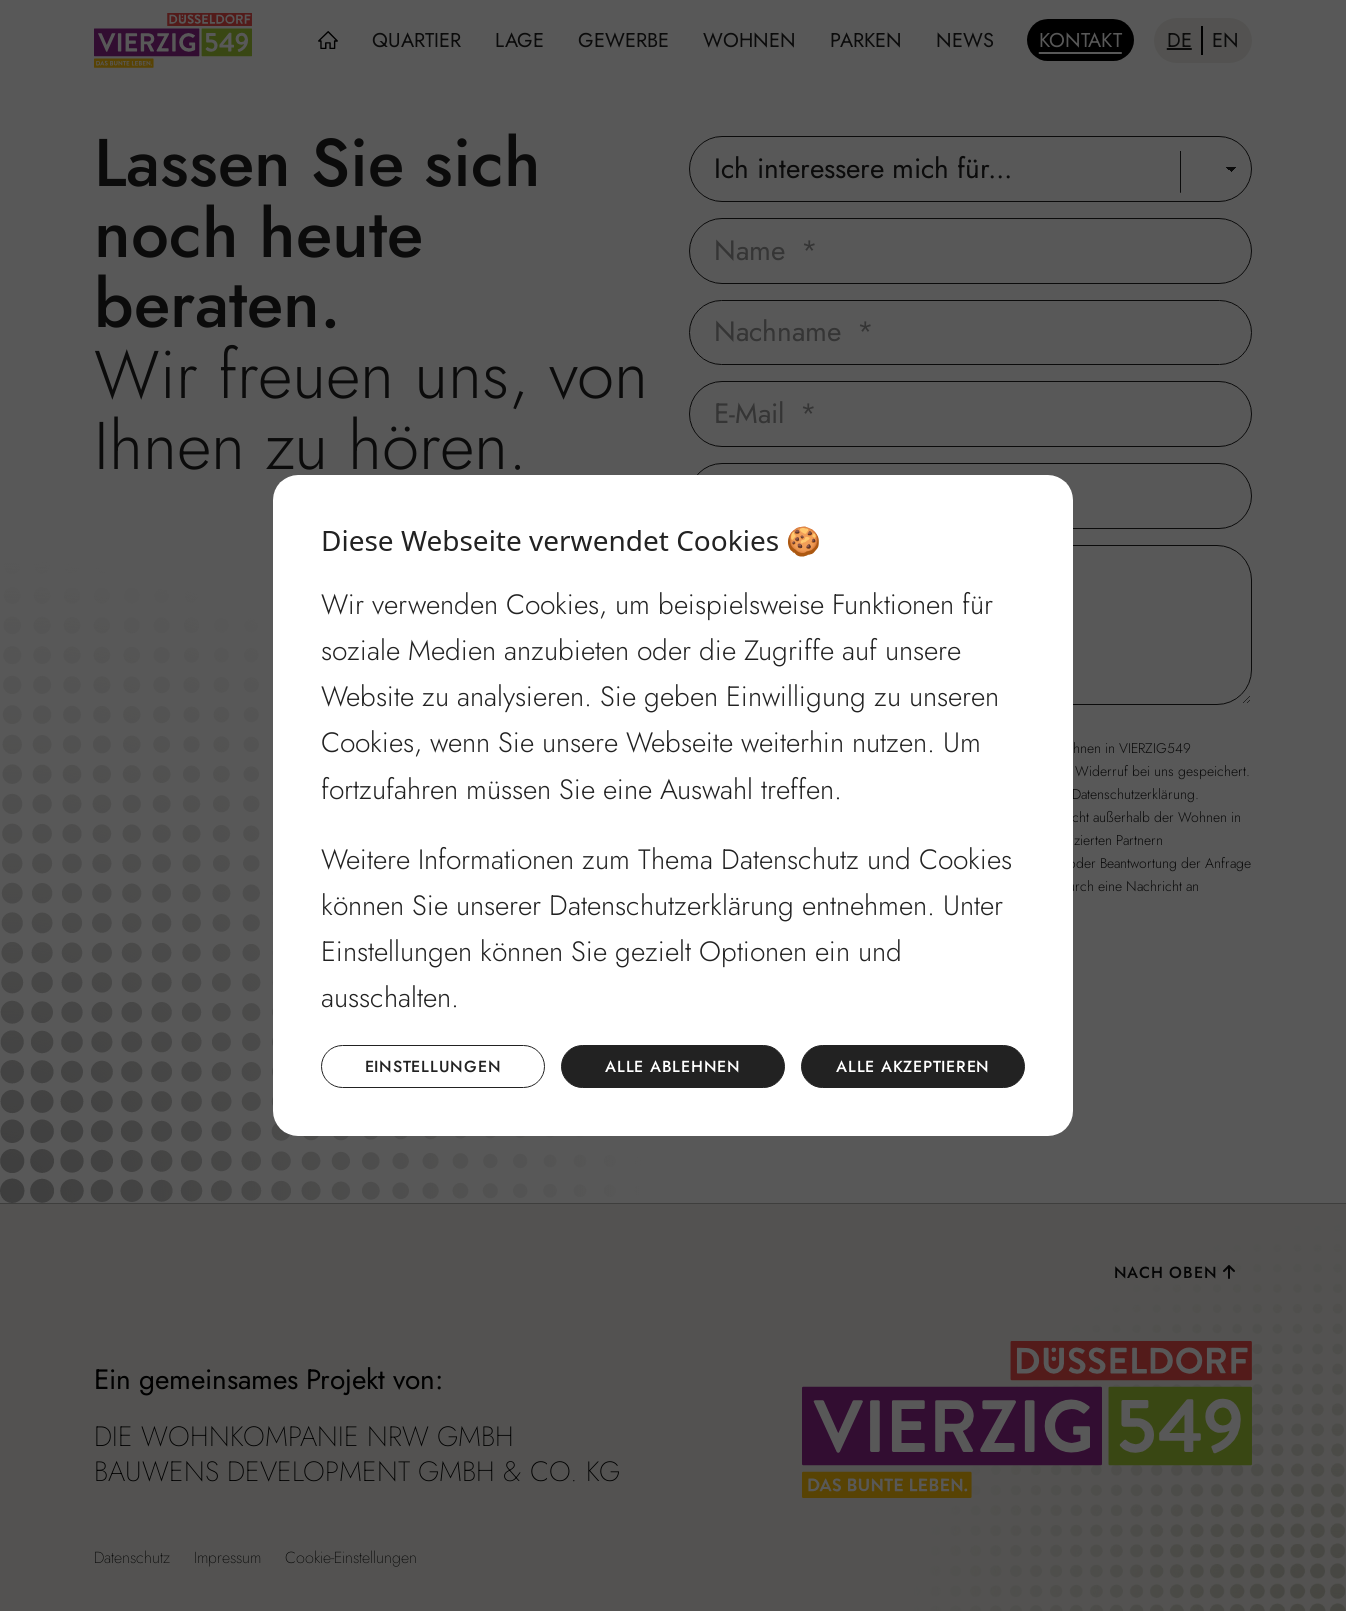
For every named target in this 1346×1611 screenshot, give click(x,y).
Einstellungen (433, 1066)
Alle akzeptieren (913, 1066)
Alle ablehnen (673, 1066)
